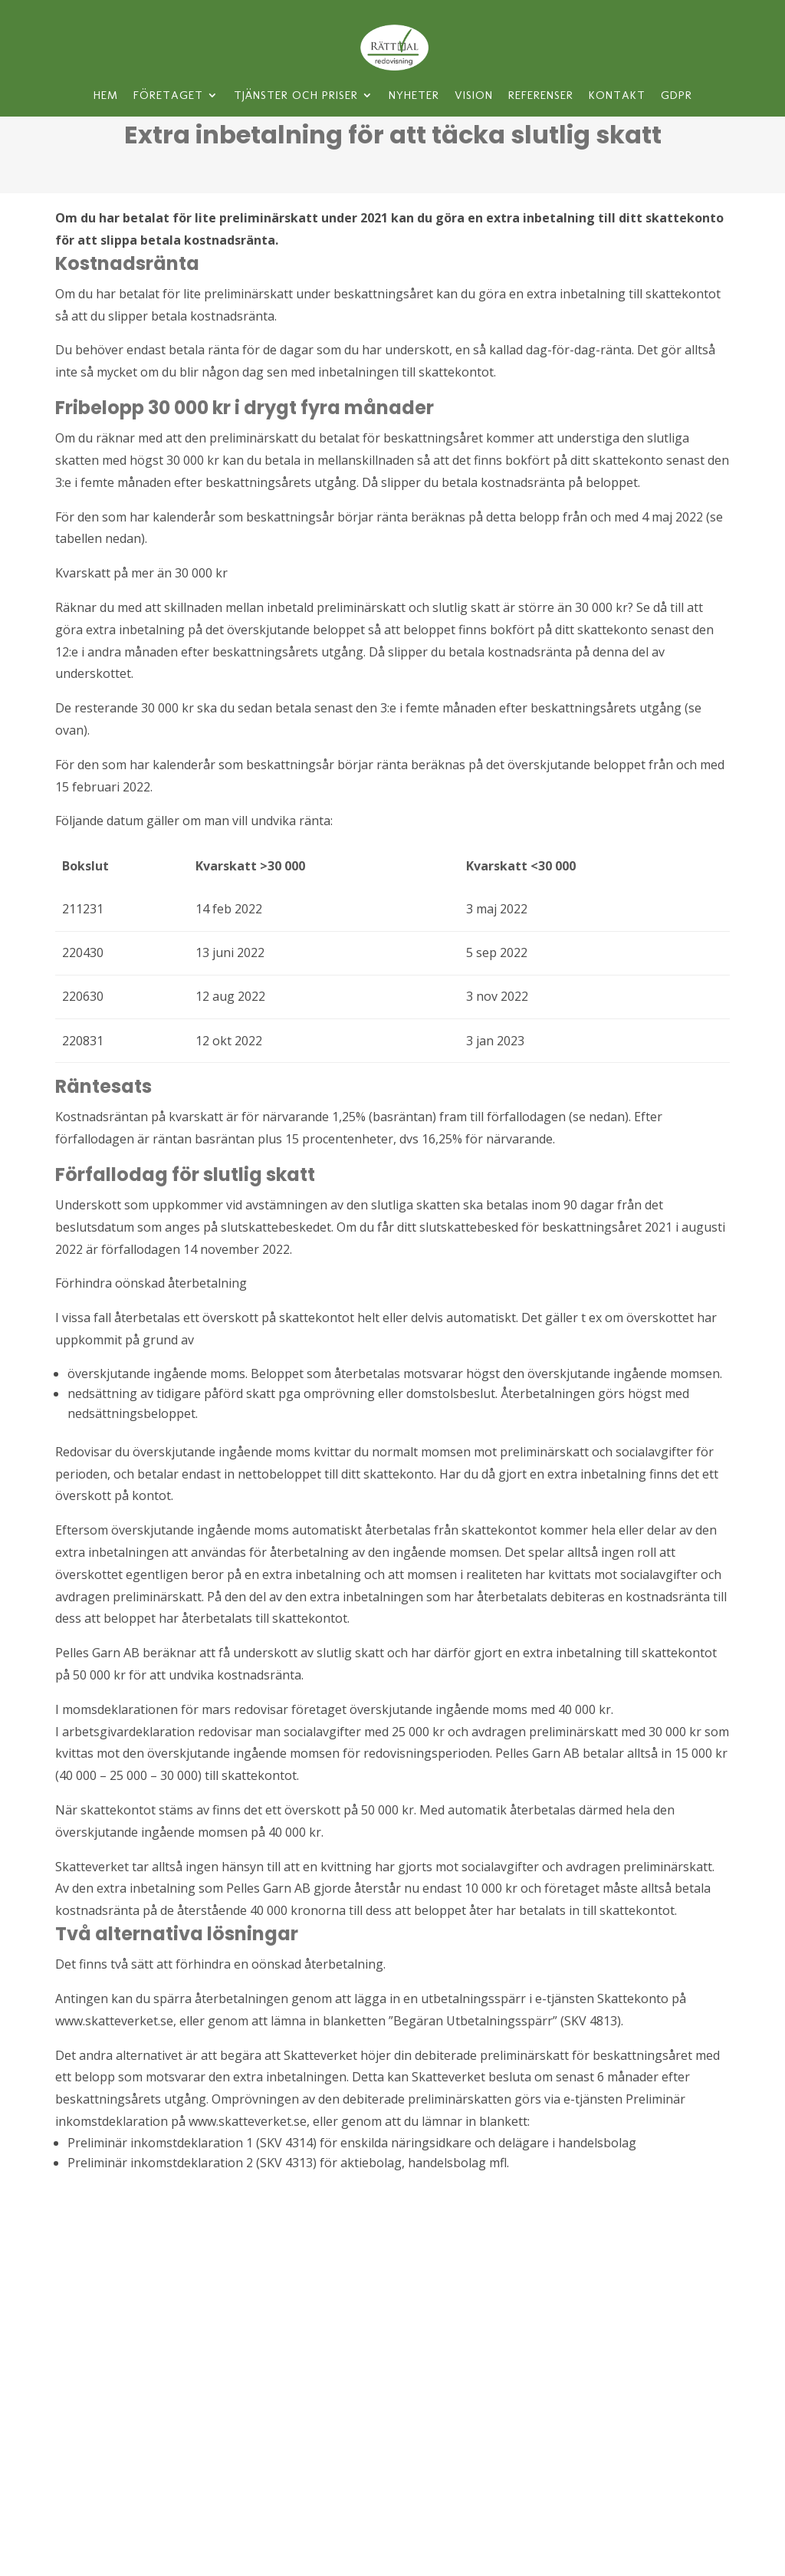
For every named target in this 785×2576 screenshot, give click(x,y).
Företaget (168, 96)
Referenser (540, 96)
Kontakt (617, 96)
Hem (106, 96)
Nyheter (414, 96)
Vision (474, 96)
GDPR (676, 96)
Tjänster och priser (296, 96)
